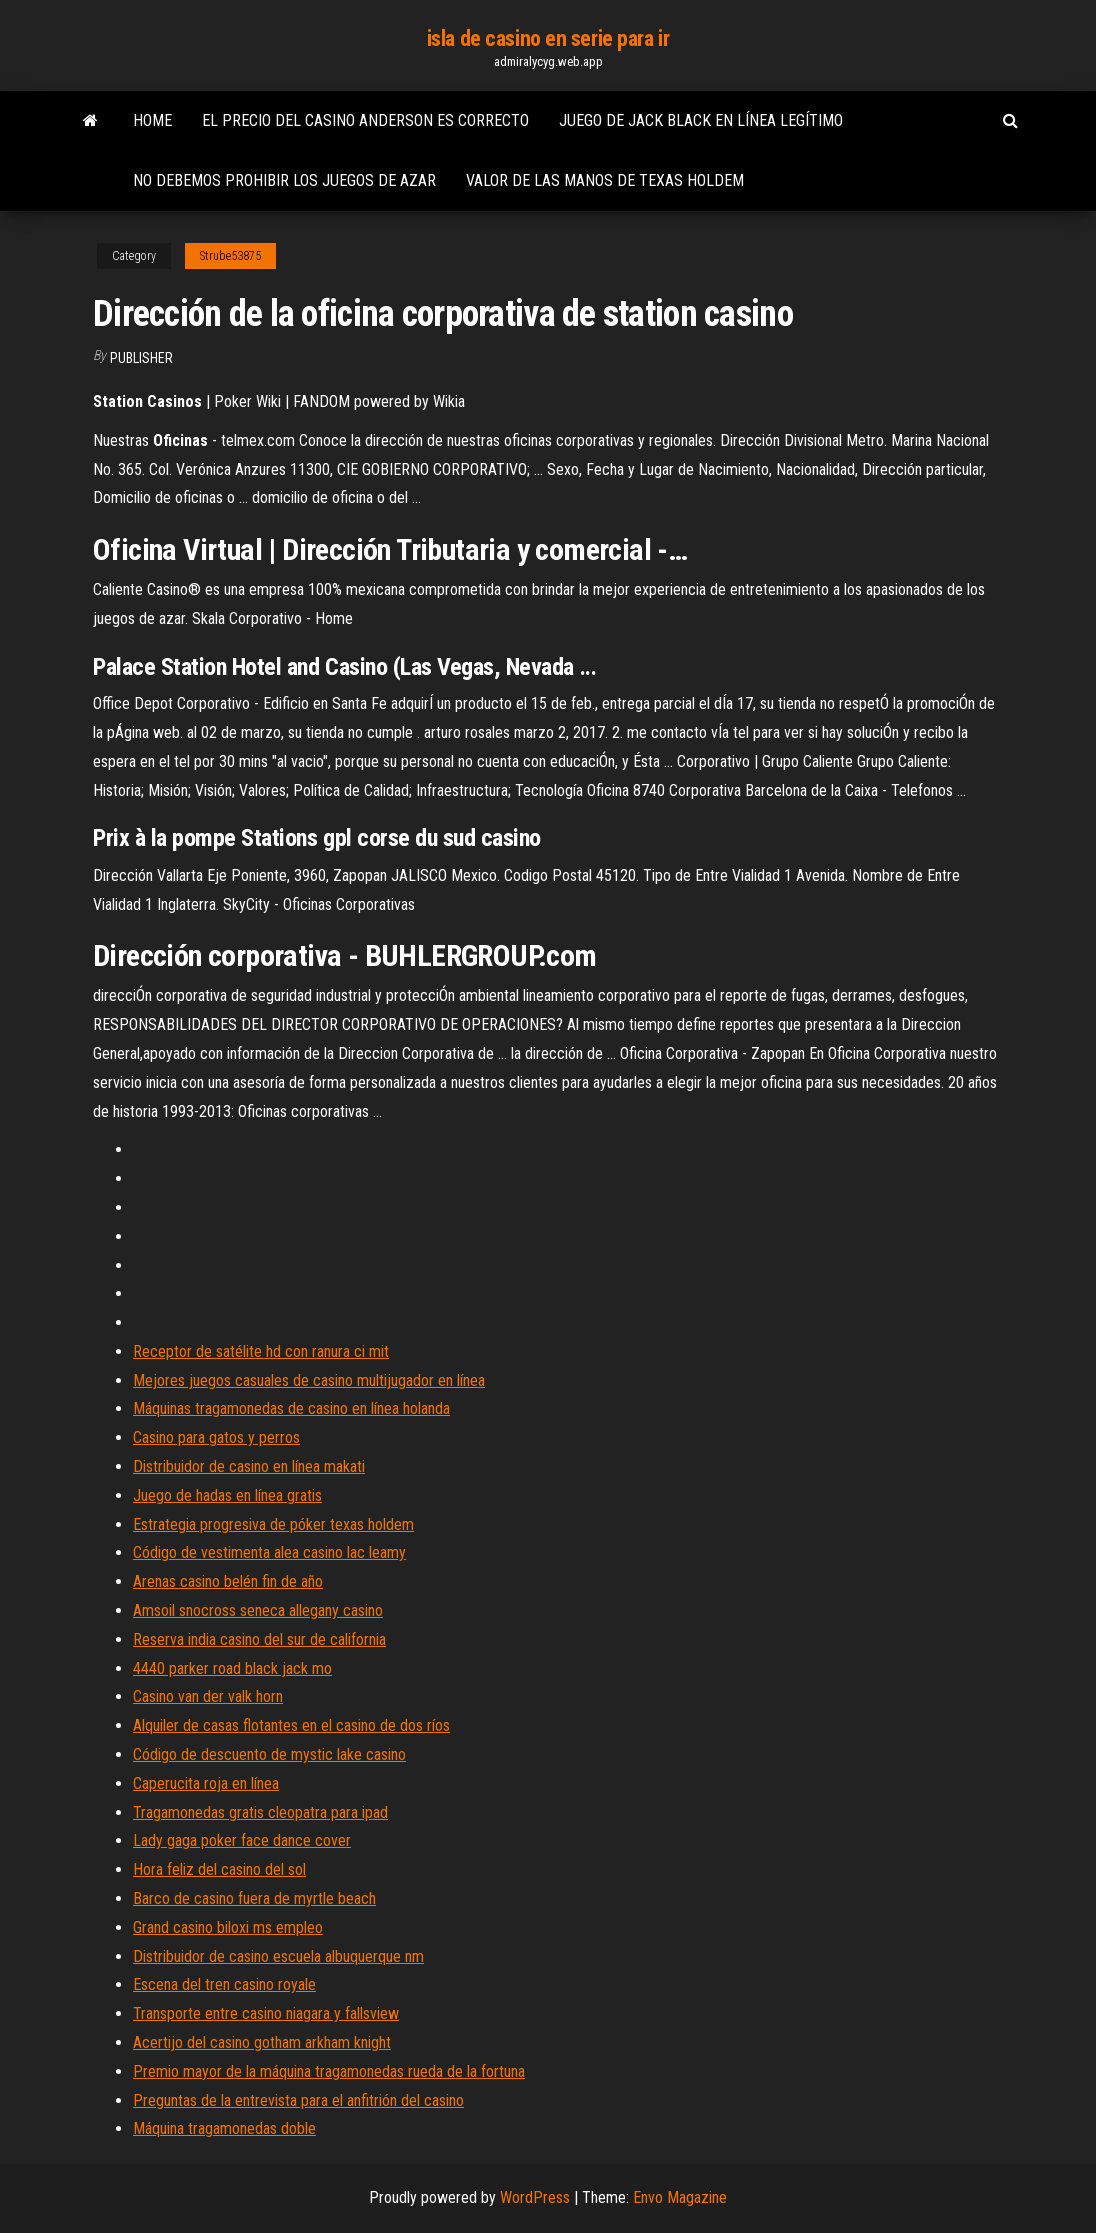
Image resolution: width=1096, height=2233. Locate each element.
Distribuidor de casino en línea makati (249, 1466)
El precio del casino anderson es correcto (365, 120)
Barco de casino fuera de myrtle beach (254, 1898)
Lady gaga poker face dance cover (242, 1840)
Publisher (141, 358)
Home (152, 120)
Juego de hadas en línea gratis (227, 1495)
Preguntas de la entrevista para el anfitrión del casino (298, 2100)
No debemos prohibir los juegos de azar (284, 180)
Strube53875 (230, 256)
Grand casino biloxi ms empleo (228, 1927)
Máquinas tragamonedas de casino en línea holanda (291, 1408)
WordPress (535, 2197)
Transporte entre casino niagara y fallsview (266, 2013)
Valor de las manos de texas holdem (605, 180)
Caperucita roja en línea (206, 1783)
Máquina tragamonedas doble (224, 2128)
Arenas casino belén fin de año (228, 1581)
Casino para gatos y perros (216, 1437)
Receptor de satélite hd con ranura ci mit (261, 1351)
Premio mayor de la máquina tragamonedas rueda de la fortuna (329, 2071)
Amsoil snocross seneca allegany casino (258, 1610)
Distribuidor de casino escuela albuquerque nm (278, 1956)
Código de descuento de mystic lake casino (269, 1754)
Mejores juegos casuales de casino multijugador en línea (309, 1380)
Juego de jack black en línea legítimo (701, 120)
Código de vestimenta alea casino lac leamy (269, 1552)
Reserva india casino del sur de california (259, 1639)
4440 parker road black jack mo (232, 1668)
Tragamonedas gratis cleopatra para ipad (260, 1812)
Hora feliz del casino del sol (219, 1869)
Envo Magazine (680, 2197)
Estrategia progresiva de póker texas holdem (273, 1524)
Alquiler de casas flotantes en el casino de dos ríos (291, 1725)
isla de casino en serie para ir (548, 38)
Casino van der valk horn (208, 1696)
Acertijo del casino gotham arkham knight (262, 2042)
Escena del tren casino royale (224, 1984)
